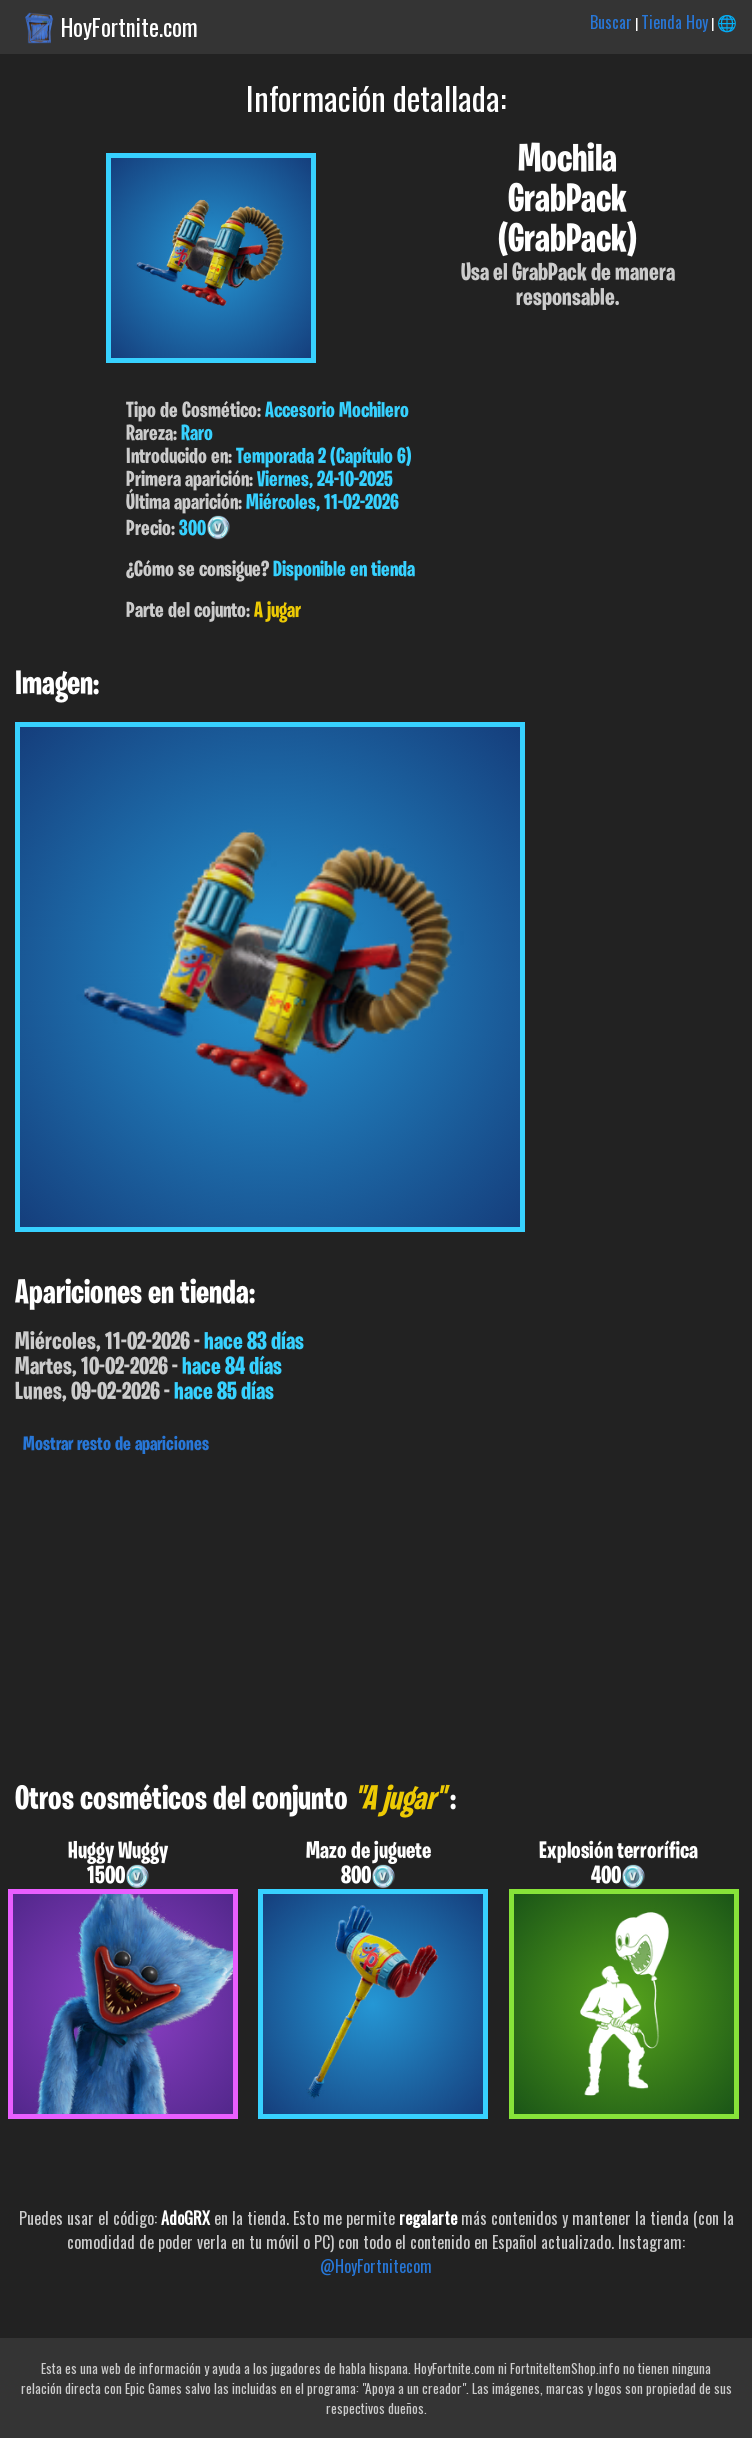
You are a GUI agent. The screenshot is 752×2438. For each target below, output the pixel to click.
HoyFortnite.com (129, 27)
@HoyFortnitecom (376, 2266)
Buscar (611, 22)
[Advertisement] (376, 1613)
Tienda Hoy (674, 22)
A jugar (277, 611)
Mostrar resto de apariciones (116, 1445)
